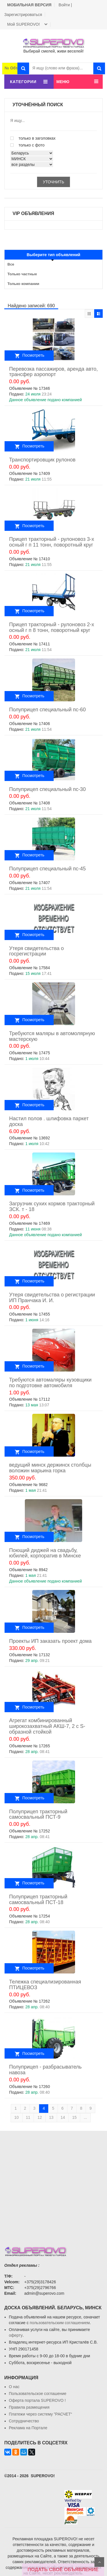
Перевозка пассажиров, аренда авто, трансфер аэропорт (53, 372)
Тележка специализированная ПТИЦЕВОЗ (45, 1984)
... (85, 2117)
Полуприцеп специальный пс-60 (47, 709)
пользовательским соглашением (60, 2322)
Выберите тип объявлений (53, 254)
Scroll (99, 2562)
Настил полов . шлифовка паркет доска (49, 1121)
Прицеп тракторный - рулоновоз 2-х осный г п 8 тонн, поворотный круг (51, 627)
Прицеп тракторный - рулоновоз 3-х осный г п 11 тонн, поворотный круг (51, 542)
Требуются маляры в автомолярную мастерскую (52, 1036)
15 (74, 2117)
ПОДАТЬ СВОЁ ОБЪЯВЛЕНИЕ (63, 2569)
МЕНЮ (63, 81)
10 (16, 2117)
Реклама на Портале (28, 2428)
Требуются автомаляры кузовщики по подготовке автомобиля (50, 1382)
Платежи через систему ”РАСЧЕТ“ (40, 2414)
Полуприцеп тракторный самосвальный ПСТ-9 (38, 1814)
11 (28, 2117)
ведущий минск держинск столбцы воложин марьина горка (50, 1467)
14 (62, 2117)
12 (39, 2117)
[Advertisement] (53, 2184)
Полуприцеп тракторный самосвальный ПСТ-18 (38, 1899)
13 (51, 2117)
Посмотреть (33, 355)
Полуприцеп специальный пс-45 (47, 869)
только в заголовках (33, 138)
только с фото (27, 145)
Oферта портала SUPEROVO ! (37, 2400)
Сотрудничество (24, 2421)
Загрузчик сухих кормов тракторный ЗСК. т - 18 (52, 1206)
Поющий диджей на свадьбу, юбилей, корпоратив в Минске (45, 1553)
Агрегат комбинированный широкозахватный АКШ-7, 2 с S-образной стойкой (47, 1726)
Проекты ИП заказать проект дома (50, 1641)
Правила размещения (29, 2407)
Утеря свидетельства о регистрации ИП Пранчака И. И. (52, 1297)
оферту (16, 2335)
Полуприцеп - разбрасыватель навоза (45, 2069)
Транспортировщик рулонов (42, 460)
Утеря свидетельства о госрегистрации (36, 951)
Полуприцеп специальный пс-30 (47, 789)
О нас (14, 2386)
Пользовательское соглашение (37, 2393)
